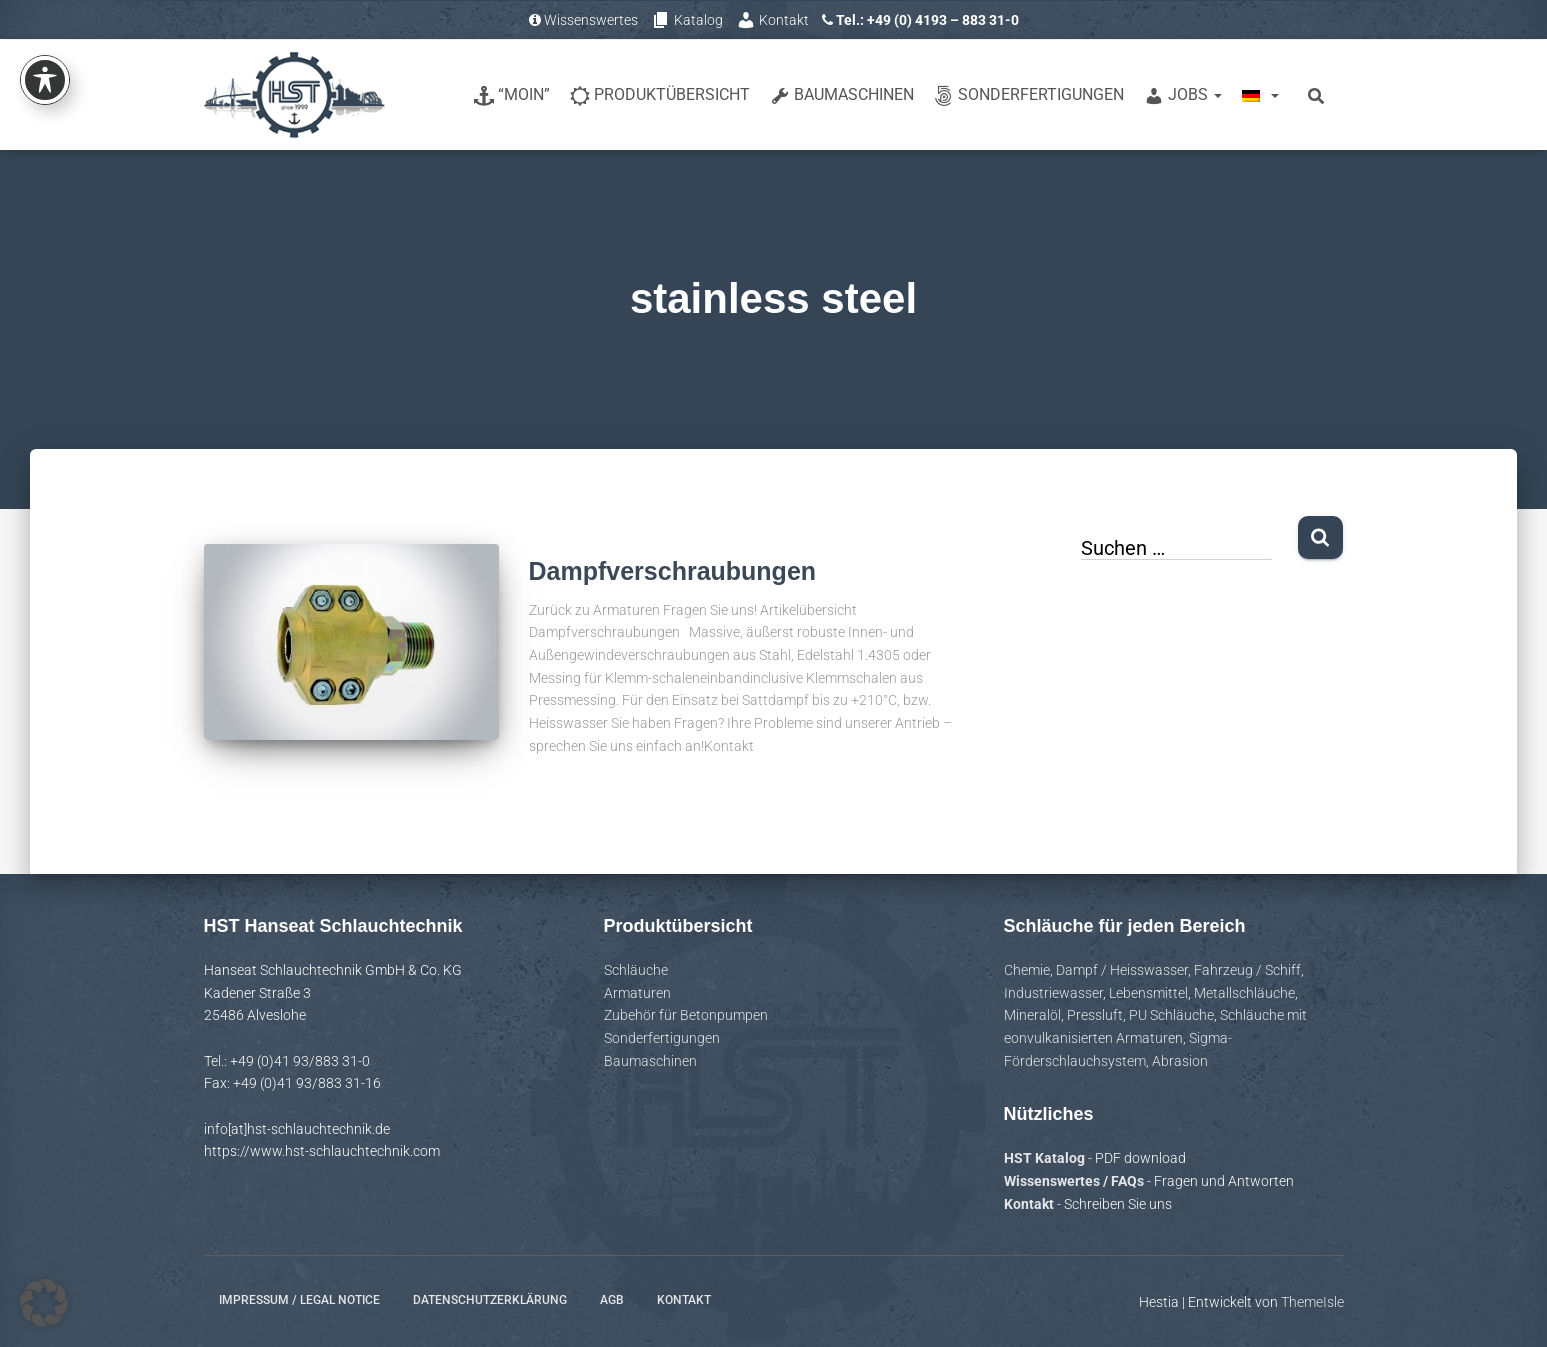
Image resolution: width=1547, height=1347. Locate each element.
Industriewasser (1053, 993)
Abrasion (1180, 1061)
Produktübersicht (660, 95)
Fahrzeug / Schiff (1247, 970)
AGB (612, 1300)
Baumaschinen (842, 95)
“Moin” (512, 95)
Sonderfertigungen (1029, 95)
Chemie (1027, 970)
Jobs (1183, 95)
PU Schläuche (1171, 1015)
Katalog (687, 20)
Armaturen (637, 993)
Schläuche (636, 970)
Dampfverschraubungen (673, 571)
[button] (44, 1303)
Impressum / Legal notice (299, 1300)
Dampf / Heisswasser (1122, 970)
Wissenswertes (583, 20)
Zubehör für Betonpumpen (686, 1015)
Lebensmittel (1148, 993)
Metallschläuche (1244, 993)
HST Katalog (1046, 1158)
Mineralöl (1032, 1015)
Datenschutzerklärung (490, 1300)
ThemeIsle (1312, 1302)
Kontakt (772, 20)
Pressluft (1095, 1015)
